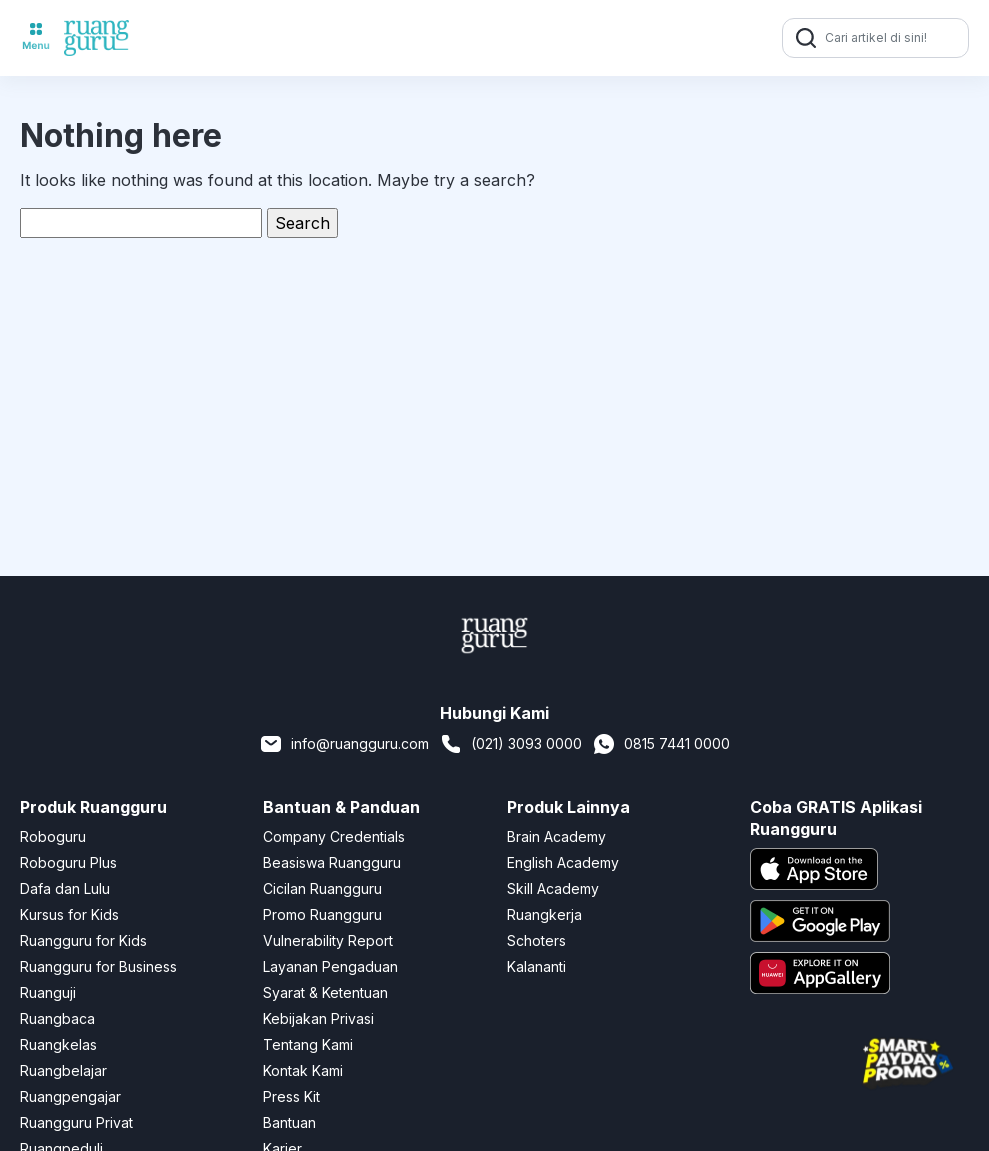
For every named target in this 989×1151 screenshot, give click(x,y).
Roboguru (53, 836)
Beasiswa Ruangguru (332, 862)
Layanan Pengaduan (330, 966)
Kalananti (536, 966)
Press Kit (291, 1096)
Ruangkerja (544, 914)
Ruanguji (48, 992)
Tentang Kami (308, 1044)
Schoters (536, 940)
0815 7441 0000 (661, 744)
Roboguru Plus (68, 862)
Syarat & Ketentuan (325, 992)
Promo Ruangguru (322, 914)
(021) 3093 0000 (510, 744)
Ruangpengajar (70, 1096)
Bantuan (289, 1122)
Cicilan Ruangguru (322, 888)
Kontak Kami (303, 1070)
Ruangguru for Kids (83, 940)
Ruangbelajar (63, 1070)
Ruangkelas (58, 1044)
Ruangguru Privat (76, 1122)
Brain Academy (556, 836)
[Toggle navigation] (36, 38)
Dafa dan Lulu (65, 888)
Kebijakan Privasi (318, 1018)
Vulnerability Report (328, 940)
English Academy (563, 862)
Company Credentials (334, 836)
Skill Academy (553, 888)
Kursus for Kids (69, 914)
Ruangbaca (57, 1018)
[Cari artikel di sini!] (894, 38)
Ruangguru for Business (98, 966)
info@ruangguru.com (344, 744)
